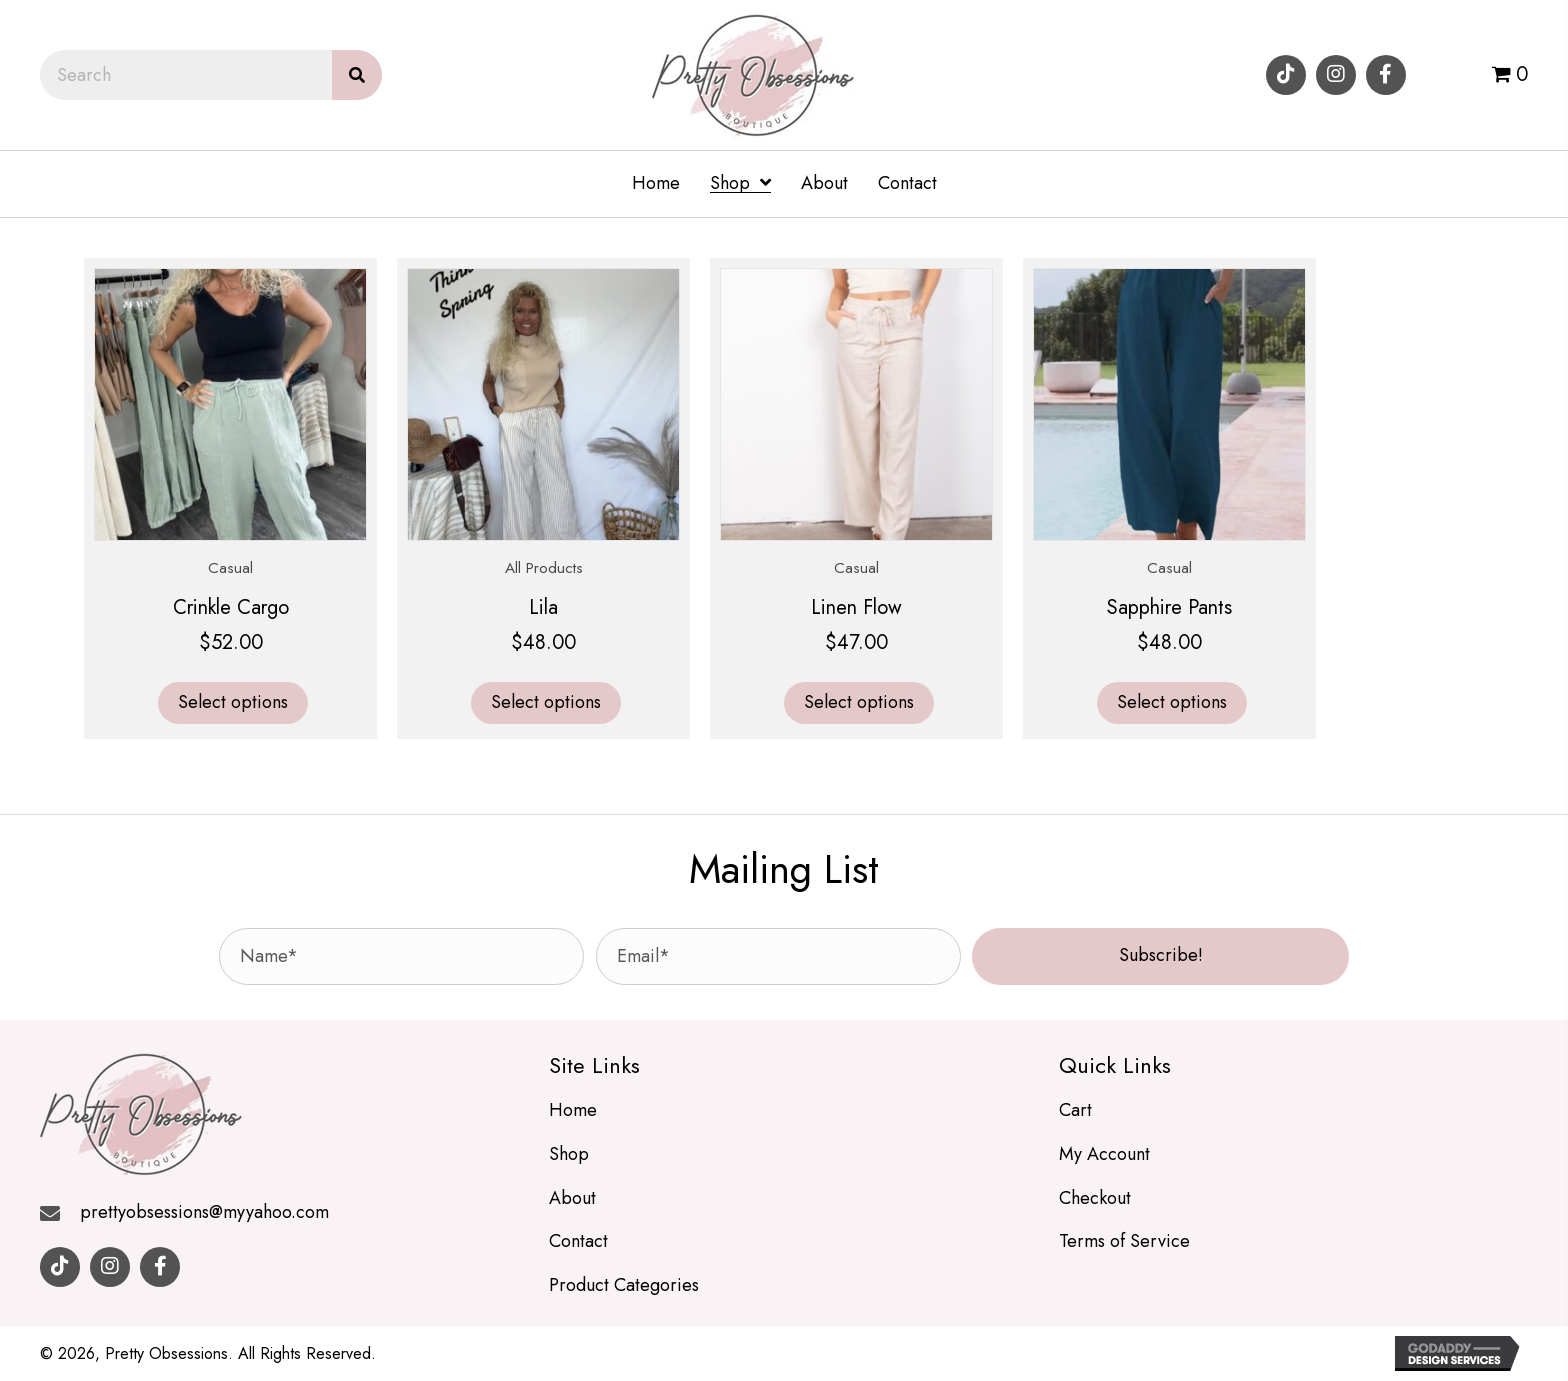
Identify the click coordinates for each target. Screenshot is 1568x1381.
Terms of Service (1124, 1241)
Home (573, 1110)
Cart (1075, 1110)
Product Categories (624, 1285)
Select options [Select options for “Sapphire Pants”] (1172, 702)
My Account (1104, 1154)
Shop (569, 1154)
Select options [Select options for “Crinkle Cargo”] (233, 702)
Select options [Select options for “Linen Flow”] (859, 702)
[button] (1286, 75)
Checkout (1095, 1198)
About (572, 1198)
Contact (578, 1241)
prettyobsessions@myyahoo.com (204, 1212)
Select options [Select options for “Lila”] (546, 702)
